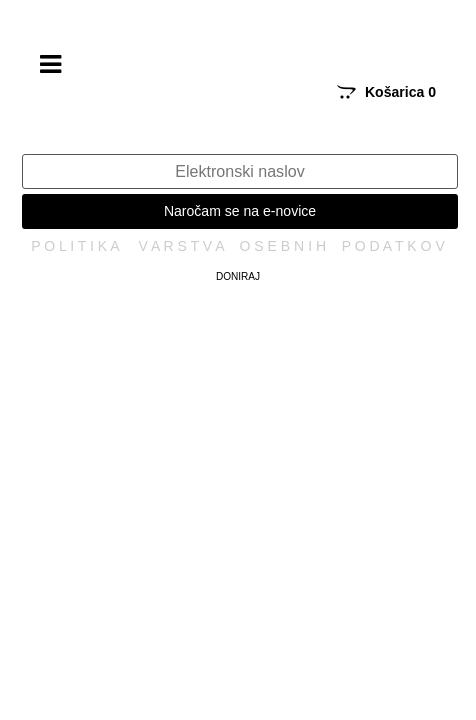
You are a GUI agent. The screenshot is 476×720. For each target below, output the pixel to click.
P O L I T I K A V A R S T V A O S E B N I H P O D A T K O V (238, 246)
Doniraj (238, 276)
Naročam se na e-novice (240, 211)
